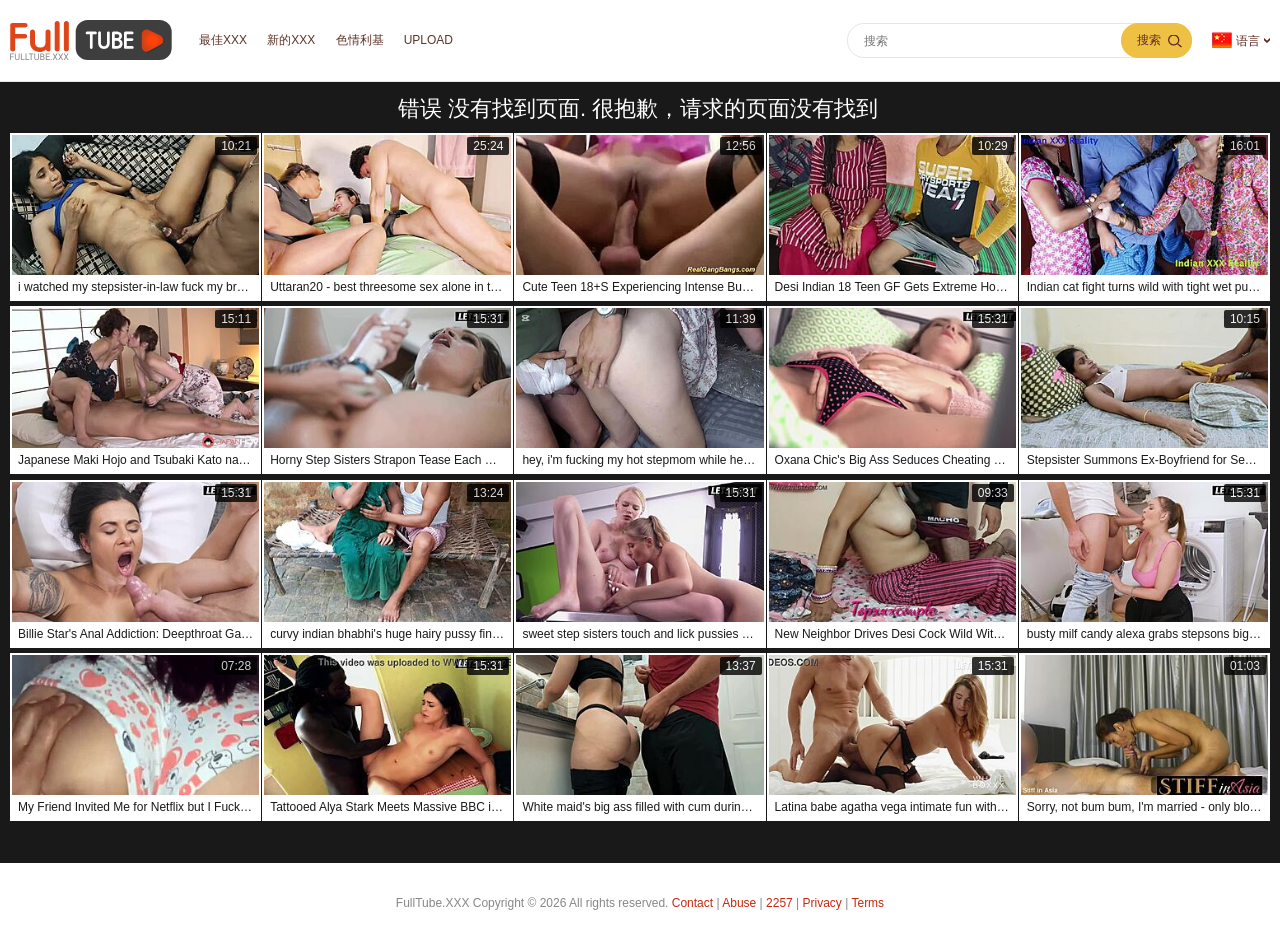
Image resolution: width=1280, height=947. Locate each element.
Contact (692, 903)
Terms (867, 903)
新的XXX (294, 41)
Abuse (739, 903)
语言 (1236, 40)
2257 (779, 903)
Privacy (822, 903)
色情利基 (364, 41)
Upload (434, 41)
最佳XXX (224, 41)
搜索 (1149, 40)
